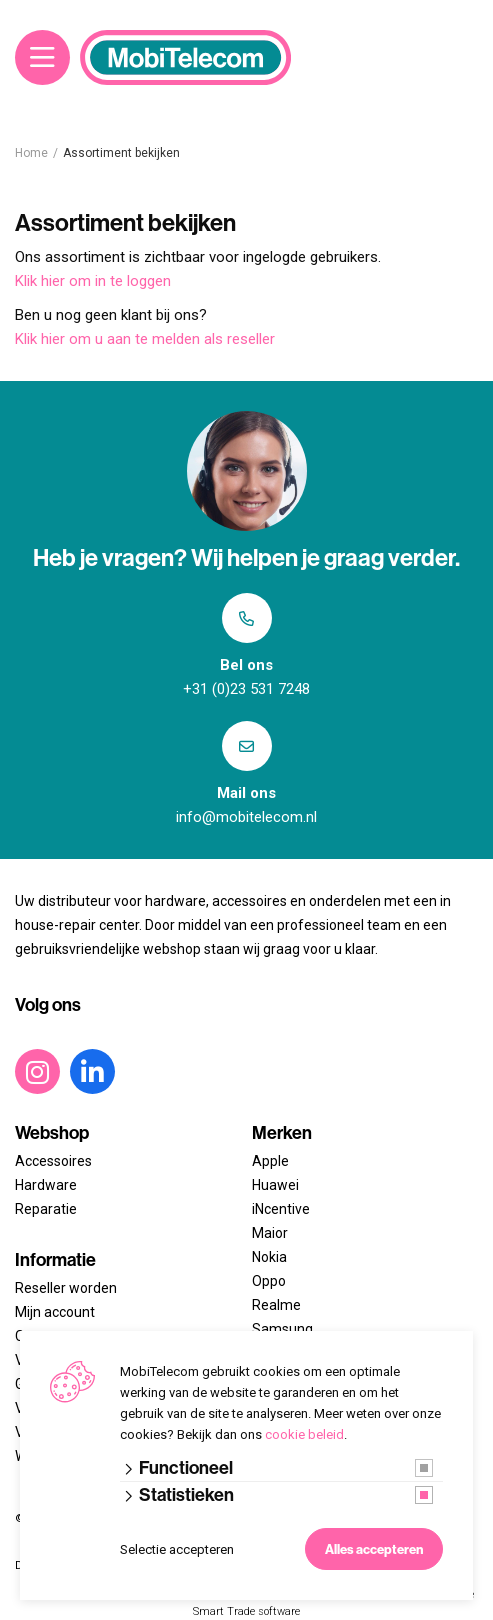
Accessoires (53, 1161)
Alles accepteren (374, 1549)
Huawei (275, 1185)
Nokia (269, 1257)
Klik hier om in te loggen (93, 281)
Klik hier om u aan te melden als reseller (145, 339)
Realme (276, 1305)
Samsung (282, 1329)
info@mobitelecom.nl (246, 817)
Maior (270, 1233)
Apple (270, 1161)
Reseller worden (66, 1288)
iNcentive (281, 1209)
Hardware (46, 1185)
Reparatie (46, 1209)
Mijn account (55, 1312)
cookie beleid (304, 1434)
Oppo (269, 1281)
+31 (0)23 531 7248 (246, 689)
